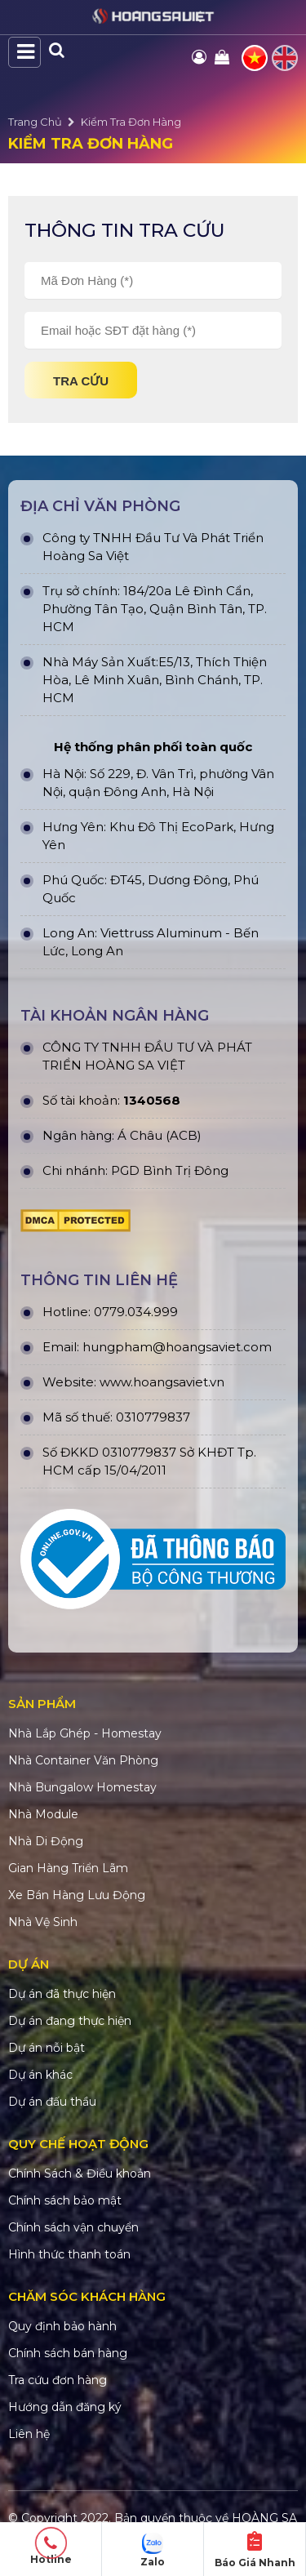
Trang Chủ (35, 121)
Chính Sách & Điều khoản (79, 2173)
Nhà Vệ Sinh (43, 1922)
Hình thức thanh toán (69, 2254)
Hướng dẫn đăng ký (65, 2407)
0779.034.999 (136, 1311)
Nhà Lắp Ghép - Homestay (85, 1733)
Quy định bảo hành (62, 2326)
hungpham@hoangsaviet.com (177, 1347)
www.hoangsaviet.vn (162, 1382)
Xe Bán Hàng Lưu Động (76, 1895)
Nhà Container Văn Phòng (83, 1760)
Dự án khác (40, 2074)
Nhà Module (43, 1814)
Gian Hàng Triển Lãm (68, 1868)
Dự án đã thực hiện (62, 1994)
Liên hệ (29, 2434)
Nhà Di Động (45, 1841)
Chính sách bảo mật (65, 2200)
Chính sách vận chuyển (73, 2227)
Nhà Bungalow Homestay (82, 1787)
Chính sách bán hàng (67, 2353)
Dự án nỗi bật (46, 2047)
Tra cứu (81, 381)
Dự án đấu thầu (52, 2101)
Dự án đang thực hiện (69, 2020)
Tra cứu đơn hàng (57, 2380)
